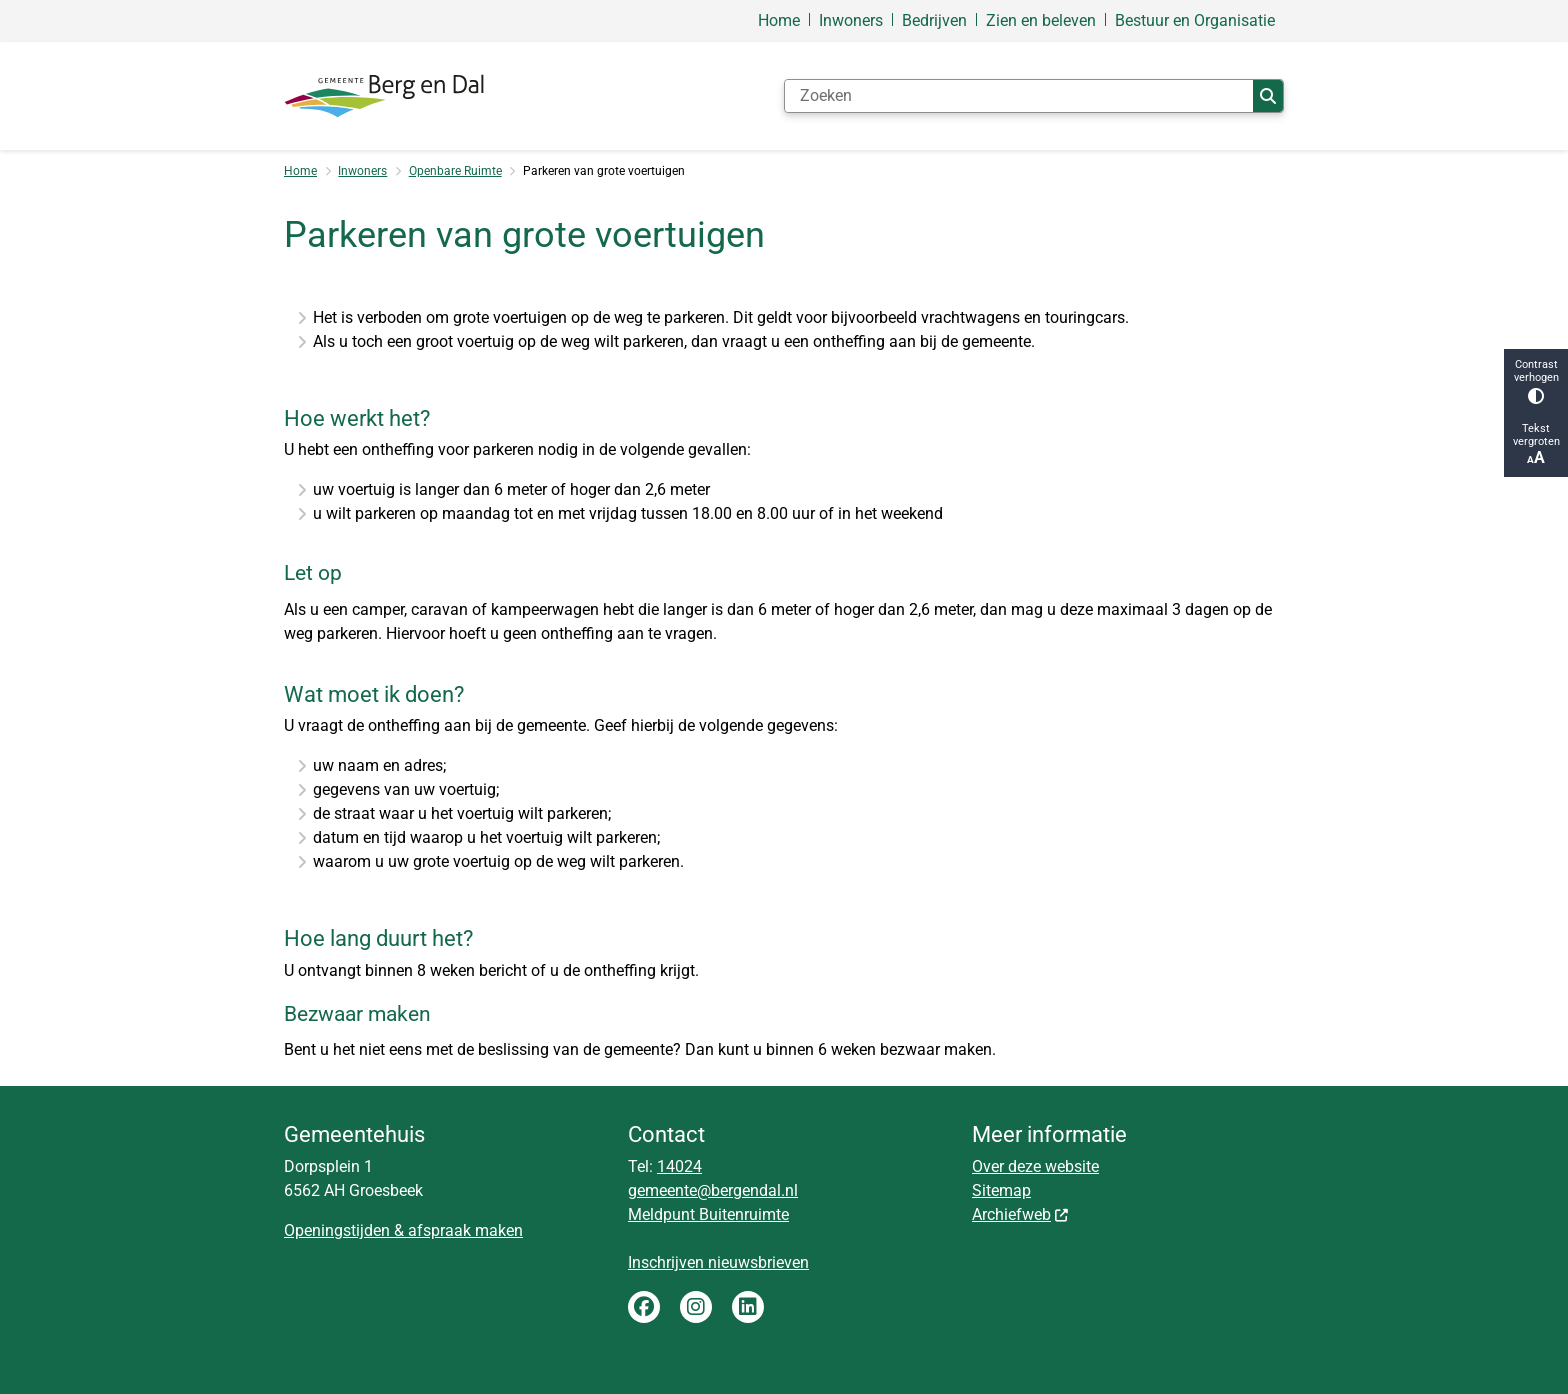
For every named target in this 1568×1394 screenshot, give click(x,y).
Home (300, 171)
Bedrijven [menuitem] (934, 20)
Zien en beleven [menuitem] (1041, 20)
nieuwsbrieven (758, 1262)
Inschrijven (668, 1262)
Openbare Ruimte (455, 171)
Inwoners (362, 171)
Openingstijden (337, 1230)
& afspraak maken (456, 1230)
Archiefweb (1021, 1214)
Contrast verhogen (1536, 381)
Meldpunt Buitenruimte (708, 1214)
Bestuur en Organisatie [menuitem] (1195, 20)
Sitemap (1001, 1190)
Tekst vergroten (1536, 444)
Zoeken (1268, 96)
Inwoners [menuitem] (851, 20)
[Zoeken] (1019, 96)
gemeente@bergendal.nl (713, 1190)
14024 (679, 1166)
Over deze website (1035, 1166)
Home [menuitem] (779, 20)
